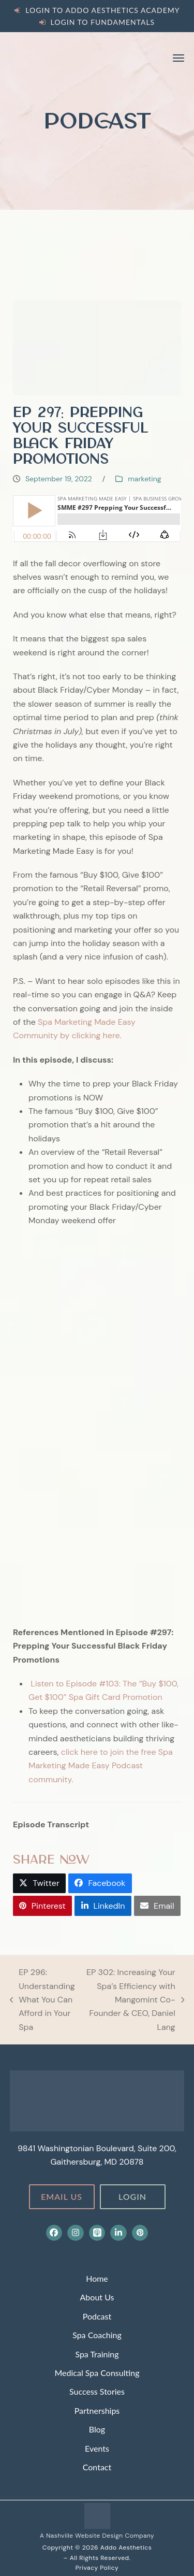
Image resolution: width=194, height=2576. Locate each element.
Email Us (61, 2196)
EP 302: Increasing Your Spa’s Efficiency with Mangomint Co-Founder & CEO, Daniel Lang (134, 2000)
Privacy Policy (97, 2568)
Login (132, 2196)
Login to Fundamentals (103, 22)
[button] (178, 58)
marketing (144, 478)
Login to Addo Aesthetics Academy (102, 10)
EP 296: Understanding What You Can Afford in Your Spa (42, 2000)
